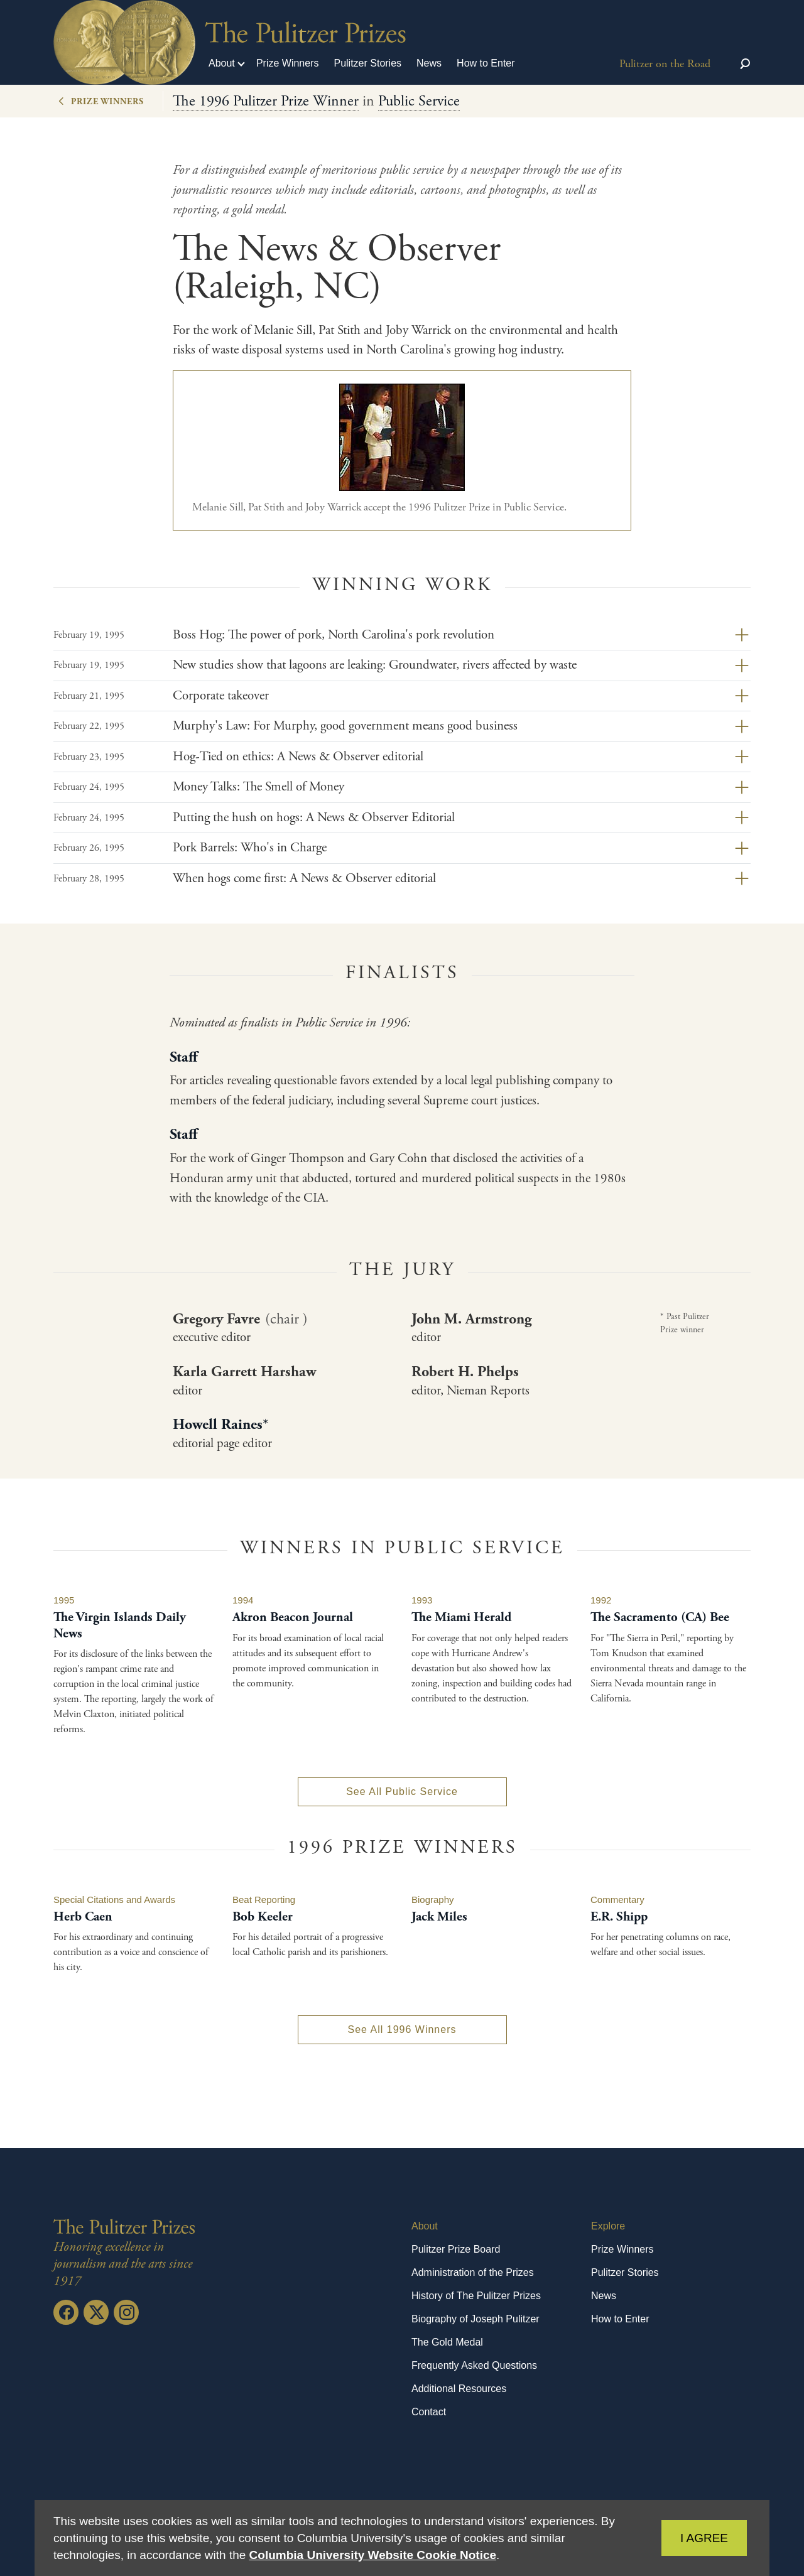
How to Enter (485, 63)
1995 (63, 1600)
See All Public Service (402, 1791)
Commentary (617, 1899)
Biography (432, 1899)
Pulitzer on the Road (664, 64)
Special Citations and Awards (114, 1899)
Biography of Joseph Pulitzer (475, 2319)
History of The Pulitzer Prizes (476, 2295)
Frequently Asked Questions (474, 2365)
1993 (421, 1600)
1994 (242, 1600)
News (429, 63)
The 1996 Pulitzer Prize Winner (266, 101)
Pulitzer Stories (367, 63)
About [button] (222, 63)
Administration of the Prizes (472, 2272)
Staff (183, 1057)
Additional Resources (458, 2388)
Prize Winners (287, 63)
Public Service (419, 101)
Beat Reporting (263, 1899)
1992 (600, 1600)
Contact (428, 2411)
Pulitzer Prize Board (455, 2249)
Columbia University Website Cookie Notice (372, 2555)
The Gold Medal (447, 2342)
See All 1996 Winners (402, 2029)
